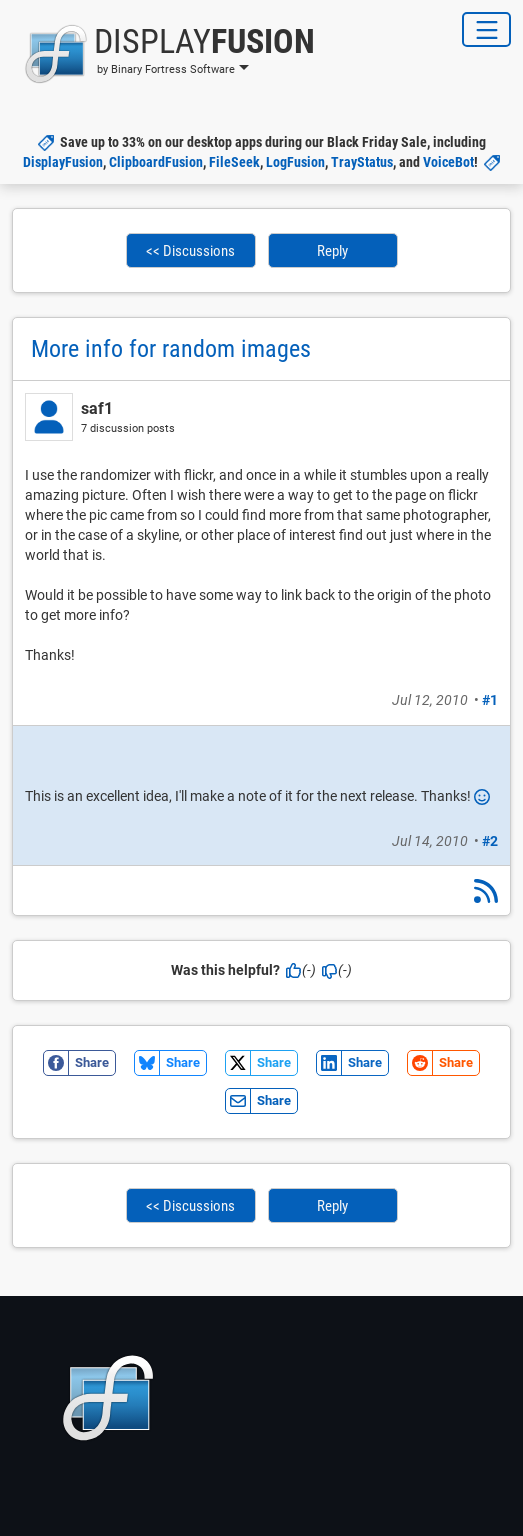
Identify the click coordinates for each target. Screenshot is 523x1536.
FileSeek (234, 162)
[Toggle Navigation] (486, 29)
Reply (332, 251)
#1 (490, 700)
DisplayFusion (63, 162)
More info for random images (171, 349)
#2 (490, 841)
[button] (163, 54)
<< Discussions (190, 251)
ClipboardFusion (156, 162)
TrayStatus (362, 162)
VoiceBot (448, 162)
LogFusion (295, 162)
